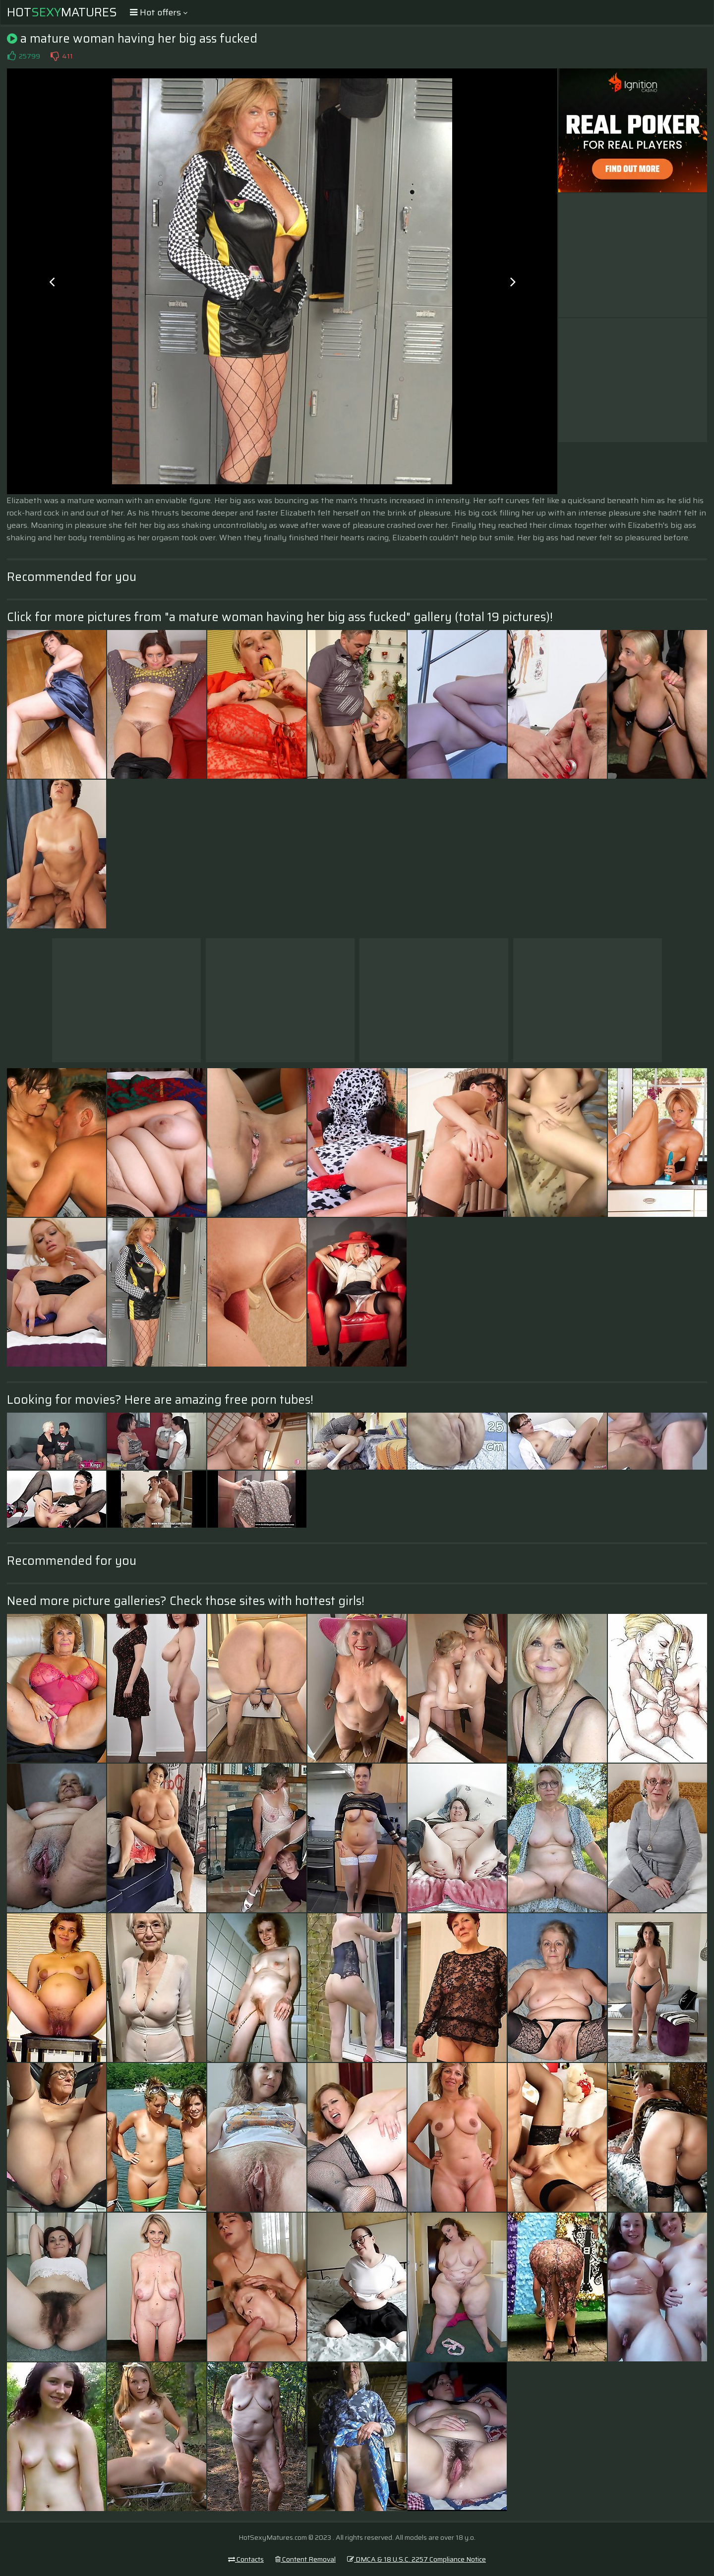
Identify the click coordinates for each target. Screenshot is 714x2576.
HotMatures (62, 12)
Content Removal (305, 2559)
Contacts (246, 2559)
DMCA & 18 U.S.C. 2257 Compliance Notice (416, 2559)
